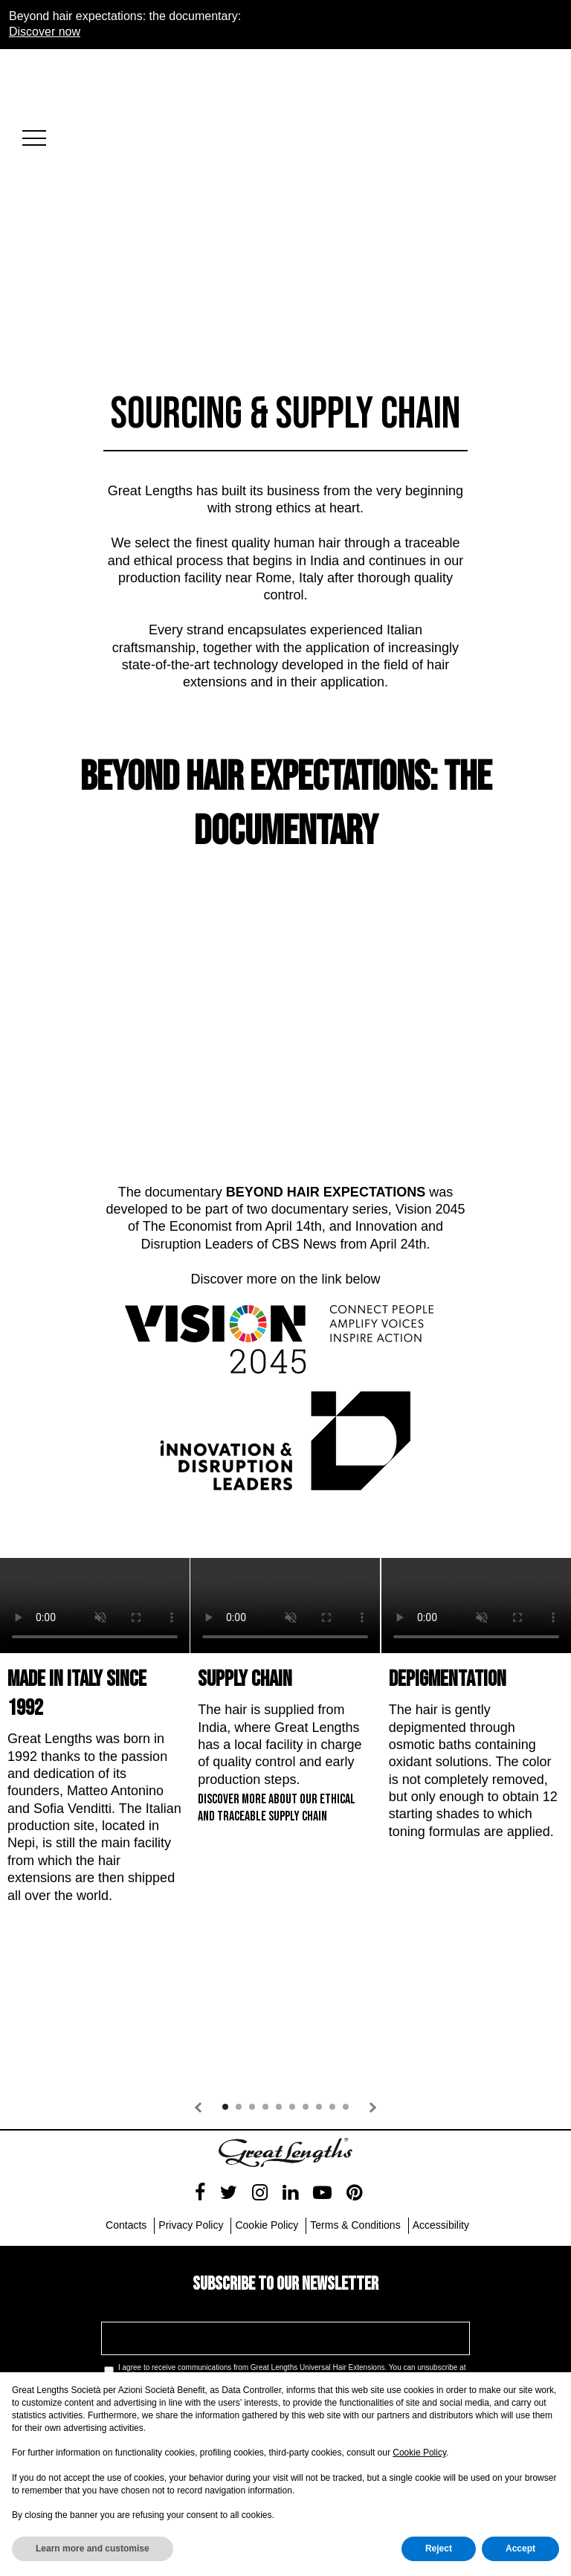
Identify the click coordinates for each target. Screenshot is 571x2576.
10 (346, 1991)
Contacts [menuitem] (126, 2109)
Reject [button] (438, 2548)
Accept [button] (520, 2548)
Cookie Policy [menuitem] (266, 2109)
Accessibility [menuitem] (441, 2109)
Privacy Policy (262, 2273)
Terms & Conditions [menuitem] (355, 2109)
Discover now (44, 31)
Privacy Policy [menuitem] (190, 2109)
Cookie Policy (419, 2452)
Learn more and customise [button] (92, 2548)
